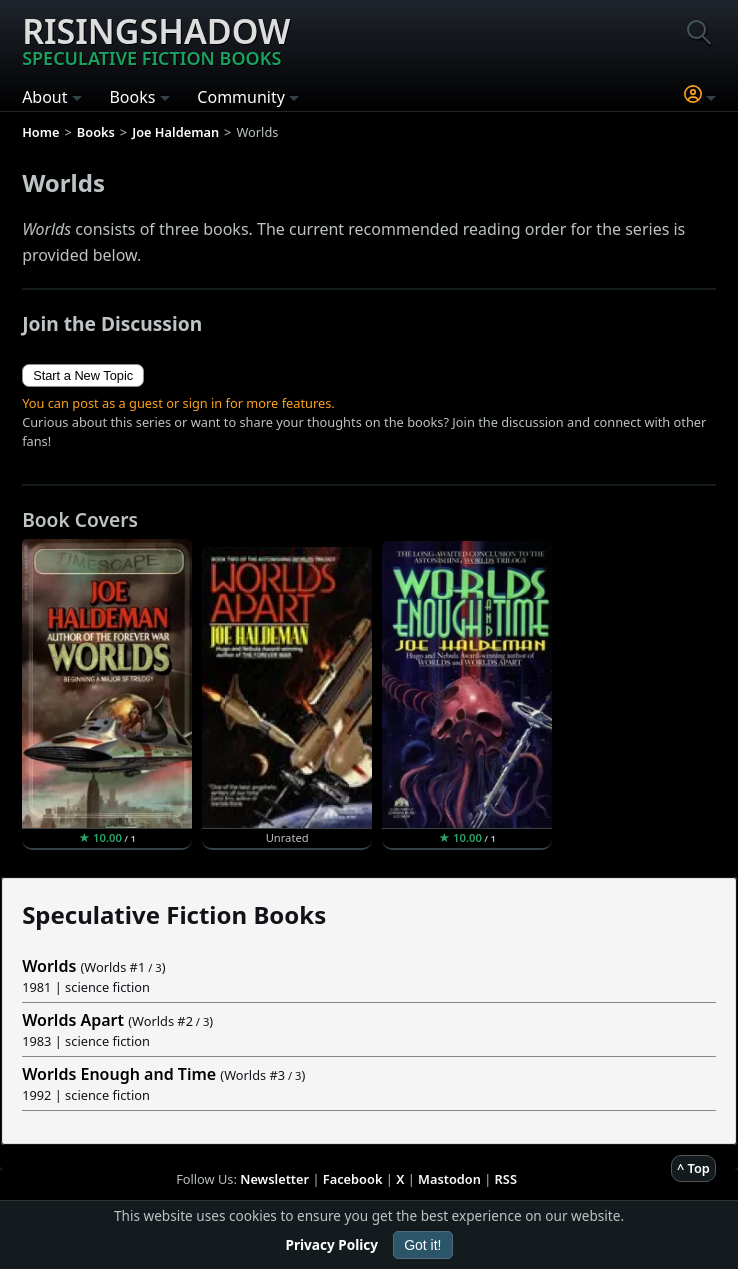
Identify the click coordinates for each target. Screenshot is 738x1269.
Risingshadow (156, 39)
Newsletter (274, 1179)
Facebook (353, 1179)
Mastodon (449, 1179)
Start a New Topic (83, 375)
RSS (506, 1179)
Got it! (422, 1245)
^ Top (693, 1168)
